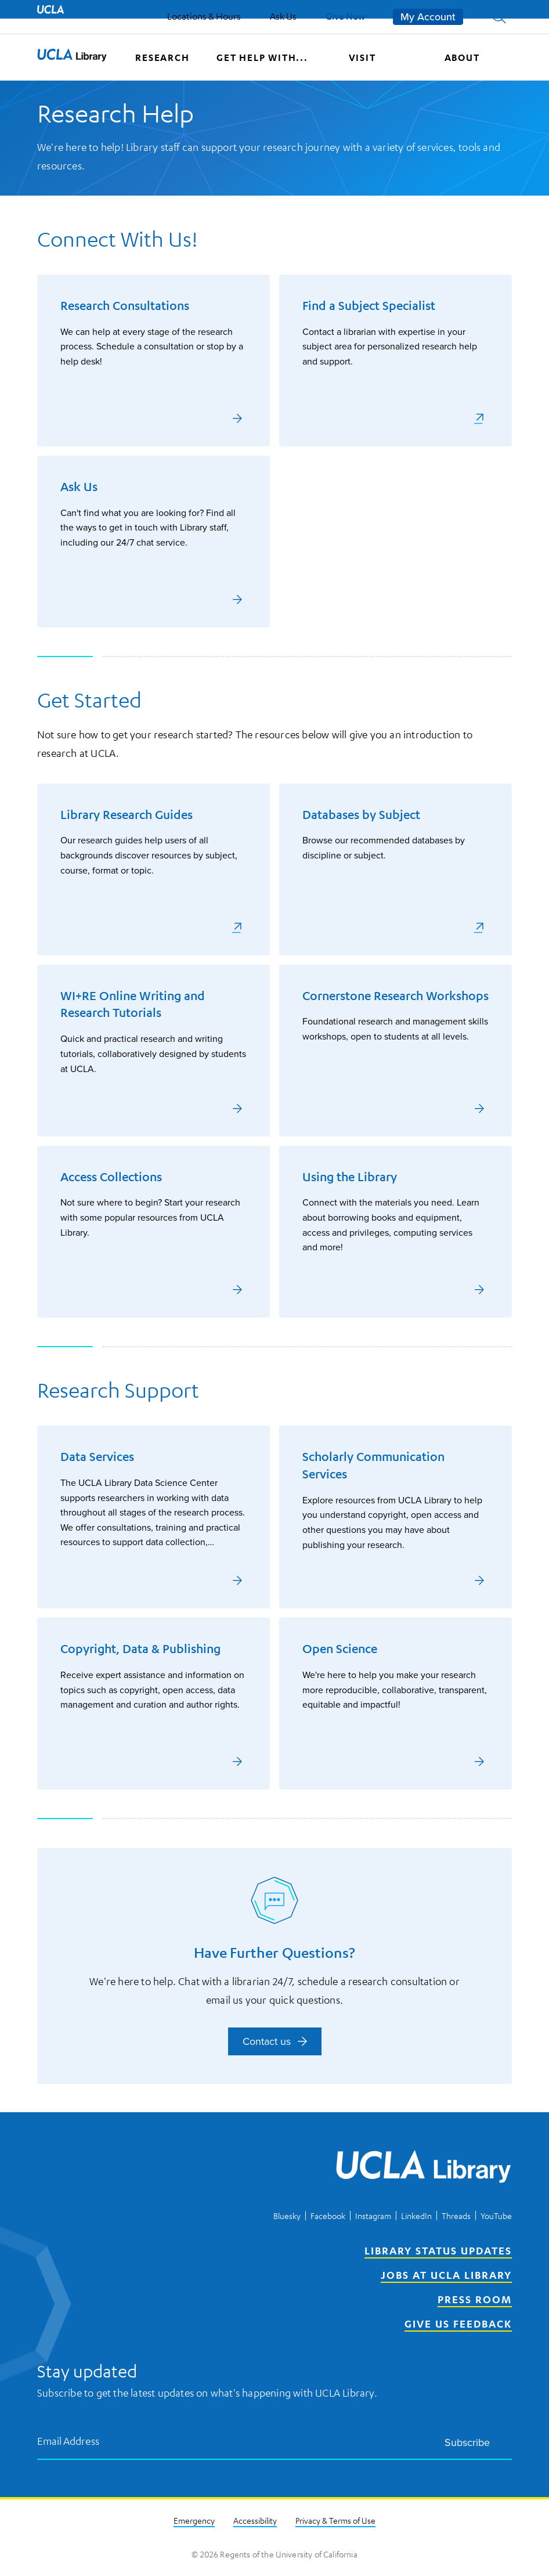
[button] (499, 17)
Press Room (475, 2299)
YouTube (496, 2215)
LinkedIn (416, 2215)
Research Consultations (124, 305)
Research (162, 57)
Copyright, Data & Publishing (140, 1648)
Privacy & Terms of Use (335, 2520)
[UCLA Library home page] (72, 57)
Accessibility (255, 2520)
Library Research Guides (126, 814)
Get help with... (262, 57)
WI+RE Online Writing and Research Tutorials (132, 1004)
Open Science (339, 1648)
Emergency (194, 2520)
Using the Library (349, 1177)
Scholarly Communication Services (373, 1465)
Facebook (327, 2215)
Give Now (345, 15)
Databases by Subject (361, 814)
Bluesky (287, 2215)
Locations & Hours (204, 16)
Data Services (97, 1456)
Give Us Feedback (458, 2323)
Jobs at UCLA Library (446, 2274)
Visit (362, 57)
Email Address (68, 2440)
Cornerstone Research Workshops (395, 995)
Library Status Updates (438, 2250)
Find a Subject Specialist (368, 305)
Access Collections (111, 1177)
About (462, 57)
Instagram (373, 2215)
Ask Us (283, 16)
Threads (456, 2215)
